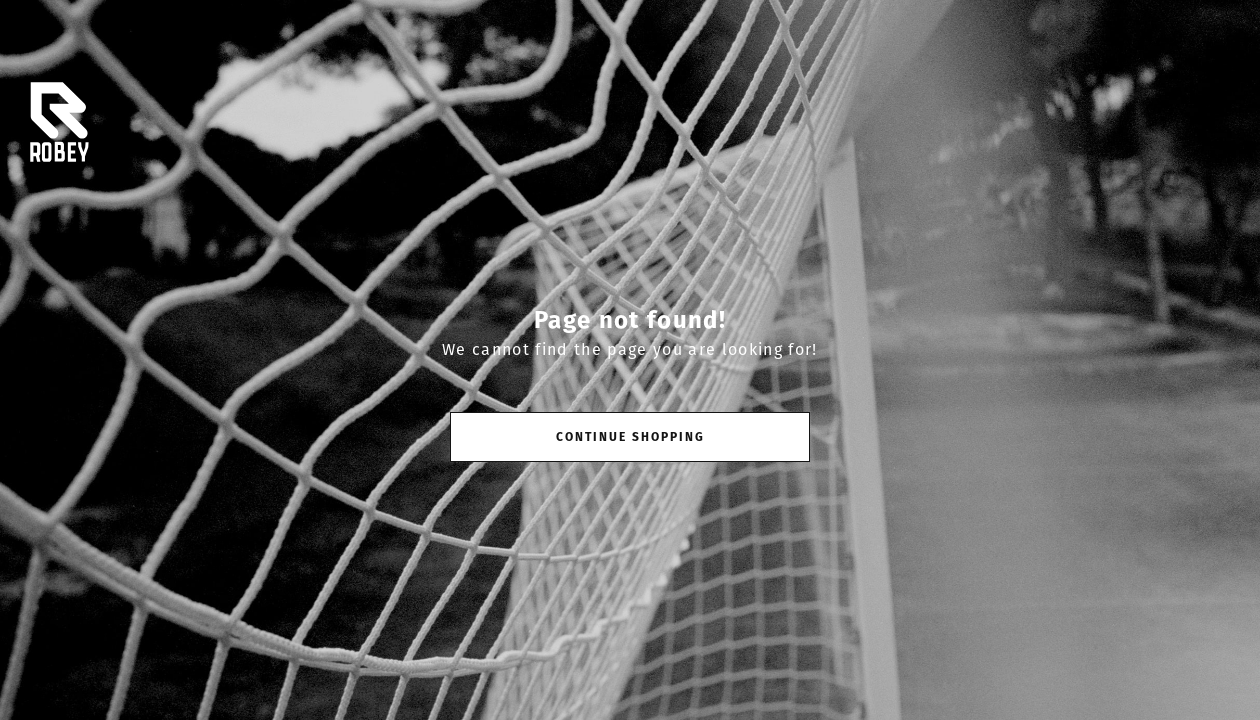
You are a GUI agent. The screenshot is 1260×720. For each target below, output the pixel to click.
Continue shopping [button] (630, 437)
